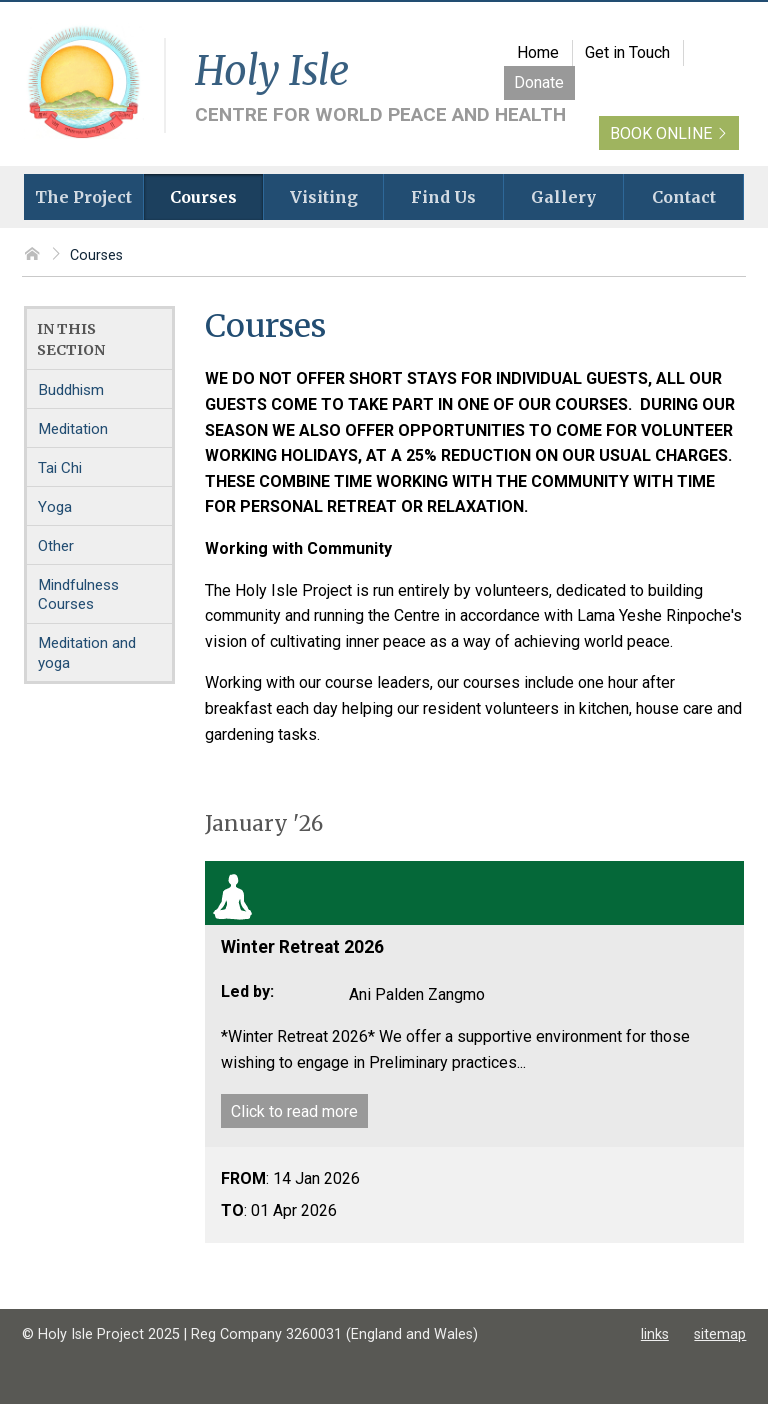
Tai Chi (60, 468)
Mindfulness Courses (78, 595)
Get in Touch (627, 52)
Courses (96, 255)
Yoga (55, 507)
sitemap (720, 1334)
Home (538, 52)
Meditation (73, 429)
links (655, 1334)
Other (56, 546)
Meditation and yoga (87, 653)
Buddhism (71, 390)
